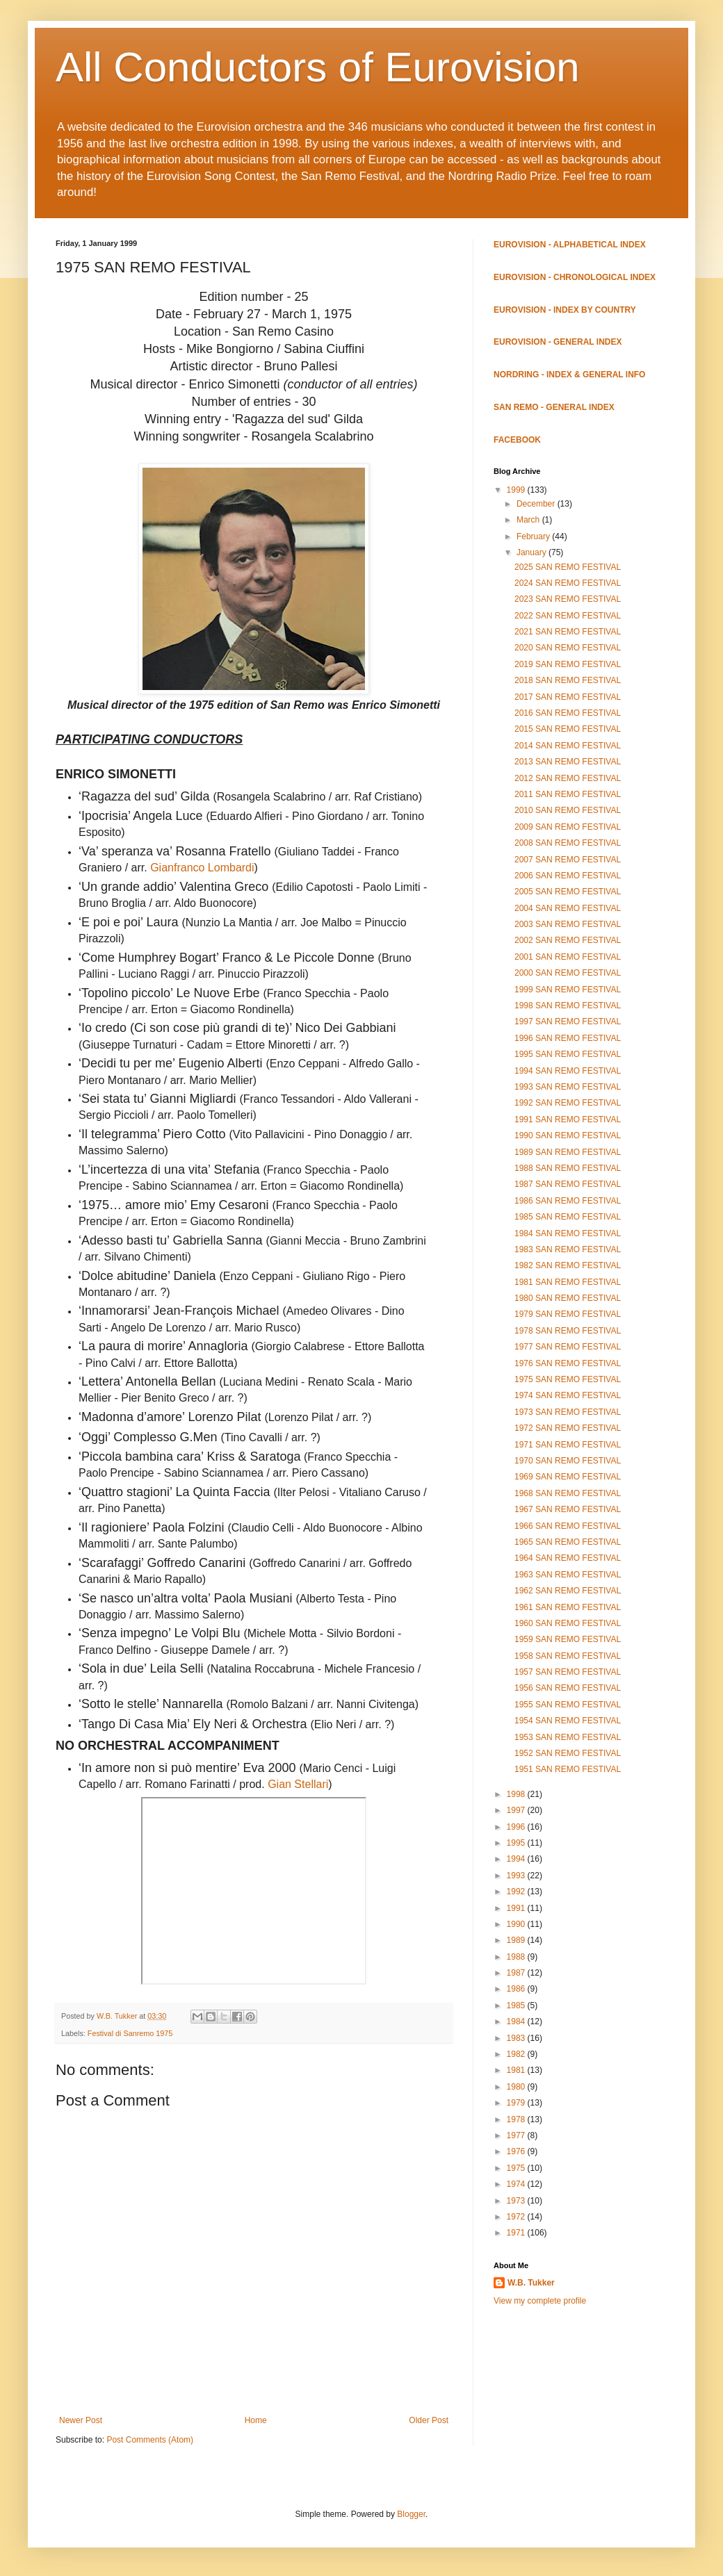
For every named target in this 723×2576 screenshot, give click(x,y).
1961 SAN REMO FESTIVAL (567, 1607)
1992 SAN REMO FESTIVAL (567, 1103)
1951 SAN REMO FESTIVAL (567, 1769)
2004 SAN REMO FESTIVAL (567, 908)
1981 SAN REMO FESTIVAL (567, 1282)
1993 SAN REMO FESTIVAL (567, 1087)
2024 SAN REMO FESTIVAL (567, 583)
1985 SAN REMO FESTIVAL (567, 1217)
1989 (517, 1940)
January (533, 552)
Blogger (411, 2514)
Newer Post (80, 2420)
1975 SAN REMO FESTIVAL (567, 1379)
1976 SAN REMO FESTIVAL (567, 1363)
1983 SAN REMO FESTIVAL (567, 1249)
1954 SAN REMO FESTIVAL (567, 1720)
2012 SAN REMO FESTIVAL (567, 778)
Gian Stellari (298, 1784)
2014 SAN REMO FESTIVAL (567, 745)
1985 (517, 2005)
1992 (517, 1891)
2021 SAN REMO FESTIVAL (567, 632)
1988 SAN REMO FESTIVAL (567, 1168)
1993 (517, 1875)
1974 (517, 2184)
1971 (517, 2233)
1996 (517, 1827)
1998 (517, 1794)
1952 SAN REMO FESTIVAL (567, 1753)
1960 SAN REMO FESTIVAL (567, 1623)
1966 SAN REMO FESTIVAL (567, 1526)
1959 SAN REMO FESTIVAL (567, 1639)
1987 (517, 1973)
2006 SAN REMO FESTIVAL (567, 875)
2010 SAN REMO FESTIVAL (567, 810)
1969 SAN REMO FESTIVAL (567, 1477)
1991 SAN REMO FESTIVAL (567, 1119)
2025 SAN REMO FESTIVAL (567, 567)
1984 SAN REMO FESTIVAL (567, 1233)
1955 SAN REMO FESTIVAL (567, 1704)
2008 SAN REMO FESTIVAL (567, 843)
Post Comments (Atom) (149, 2440)
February (534, 536)
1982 (517, 2054)
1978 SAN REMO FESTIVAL (567, 1331)
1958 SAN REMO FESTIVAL (567, 1656)
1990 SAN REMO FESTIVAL (567, 1135)
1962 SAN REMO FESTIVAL (567, 1590)
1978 (517, 2119)
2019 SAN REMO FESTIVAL (567, 664)
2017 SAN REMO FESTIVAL (567, 697)
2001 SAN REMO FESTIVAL (567, 957)
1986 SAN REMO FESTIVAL (567, 1201)
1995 (517, 1843)
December (537, 504)
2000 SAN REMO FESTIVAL (567, 973)
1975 (517, 2168)
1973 (517, 2201)
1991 (517, 1908)
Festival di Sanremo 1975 (130, 2033)
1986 (517, 1989)
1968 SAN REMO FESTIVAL (567, 1493)
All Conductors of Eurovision (318, 67)
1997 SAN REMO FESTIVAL (567, 1021)
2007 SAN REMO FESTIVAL (567, 859)
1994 (517, 1859)
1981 (517, 2070)
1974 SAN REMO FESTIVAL (567, 1395)
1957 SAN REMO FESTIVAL (567, 1672)
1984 (517, 2021)
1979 (517, 2103)
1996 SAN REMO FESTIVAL (567, 1038)
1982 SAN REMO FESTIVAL (567, 1265)
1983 (517, 2038)
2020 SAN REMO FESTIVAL (567, 648)
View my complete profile (540, 2301)
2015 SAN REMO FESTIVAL (567, 729)
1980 (517, 2087)
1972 (517, 2217)
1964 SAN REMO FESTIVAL (567, 1558)
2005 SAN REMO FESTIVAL (567, 891)
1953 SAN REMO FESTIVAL (567, 1737)
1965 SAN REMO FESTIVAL (567, 1542)
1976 (517, 2151)
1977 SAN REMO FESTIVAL (567, 1347)
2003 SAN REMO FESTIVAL (567, 924)
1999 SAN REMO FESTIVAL (567, 989)
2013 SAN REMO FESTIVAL (567, 761)
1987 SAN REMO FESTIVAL (567, 1184)
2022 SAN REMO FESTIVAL (567, 616)
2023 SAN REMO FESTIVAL (567, 599)
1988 (517, 1957)
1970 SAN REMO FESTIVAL (567, 1461)
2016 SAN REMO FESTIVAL (567, 713)
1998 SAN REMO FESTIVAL (567, 1005)
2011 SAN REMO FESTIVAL (567, 794)
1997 (517, 1810)
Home (256, 2420)
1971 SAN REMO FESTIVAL (567, 1445)
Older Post (428, 2420)
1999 (517, 490)
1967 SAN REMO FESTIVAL (567, 1509)
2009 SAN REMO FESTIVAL (567, 827)
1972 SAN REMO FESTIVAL (567, 1428)
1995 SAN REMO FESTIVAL (567, 1054)
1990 (517, 1924)
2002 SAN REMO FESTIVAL (567, 940)
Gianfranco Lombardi (202, 867)
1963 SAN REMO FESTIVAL (567, 1575)
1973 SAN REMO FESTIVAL (567, 1412)
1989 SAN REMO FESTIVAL (567, 1152)
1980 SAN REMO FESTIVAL (567, 1298)
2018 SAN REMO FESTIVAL (567, 680)
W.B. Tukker (531, 2283)
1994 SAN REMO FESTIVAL (567, 1071)
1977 (517, 2135)
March (529, 520)
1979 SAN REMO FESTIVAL (567, 1314)
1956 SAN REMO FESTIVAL (567, 1688)
